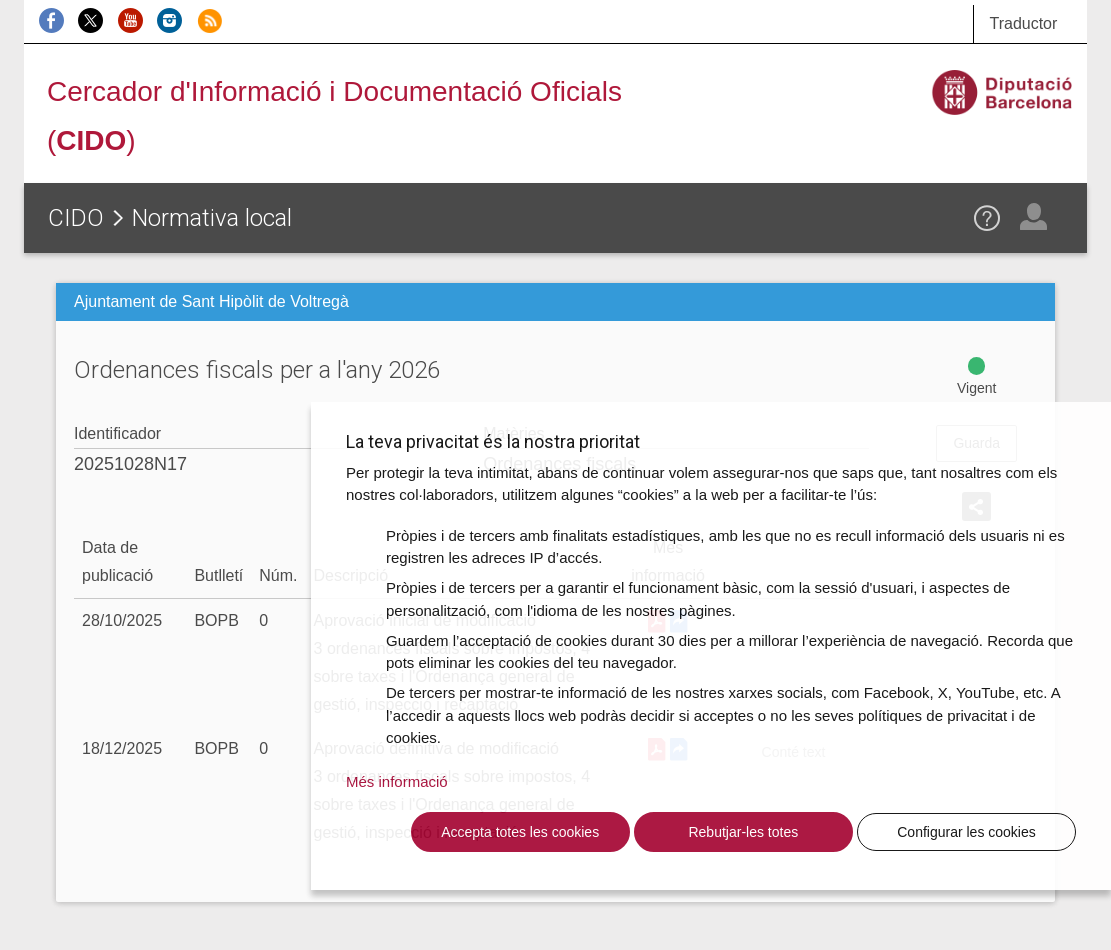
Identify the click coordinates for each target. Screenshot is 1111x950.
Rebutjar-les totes (743, 832)
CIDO (76, 218)
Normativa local (212, 218)
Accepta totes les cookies (520, 832)
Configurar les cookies (966, 832)
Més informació (397, 781)
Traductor (1023, 23)
